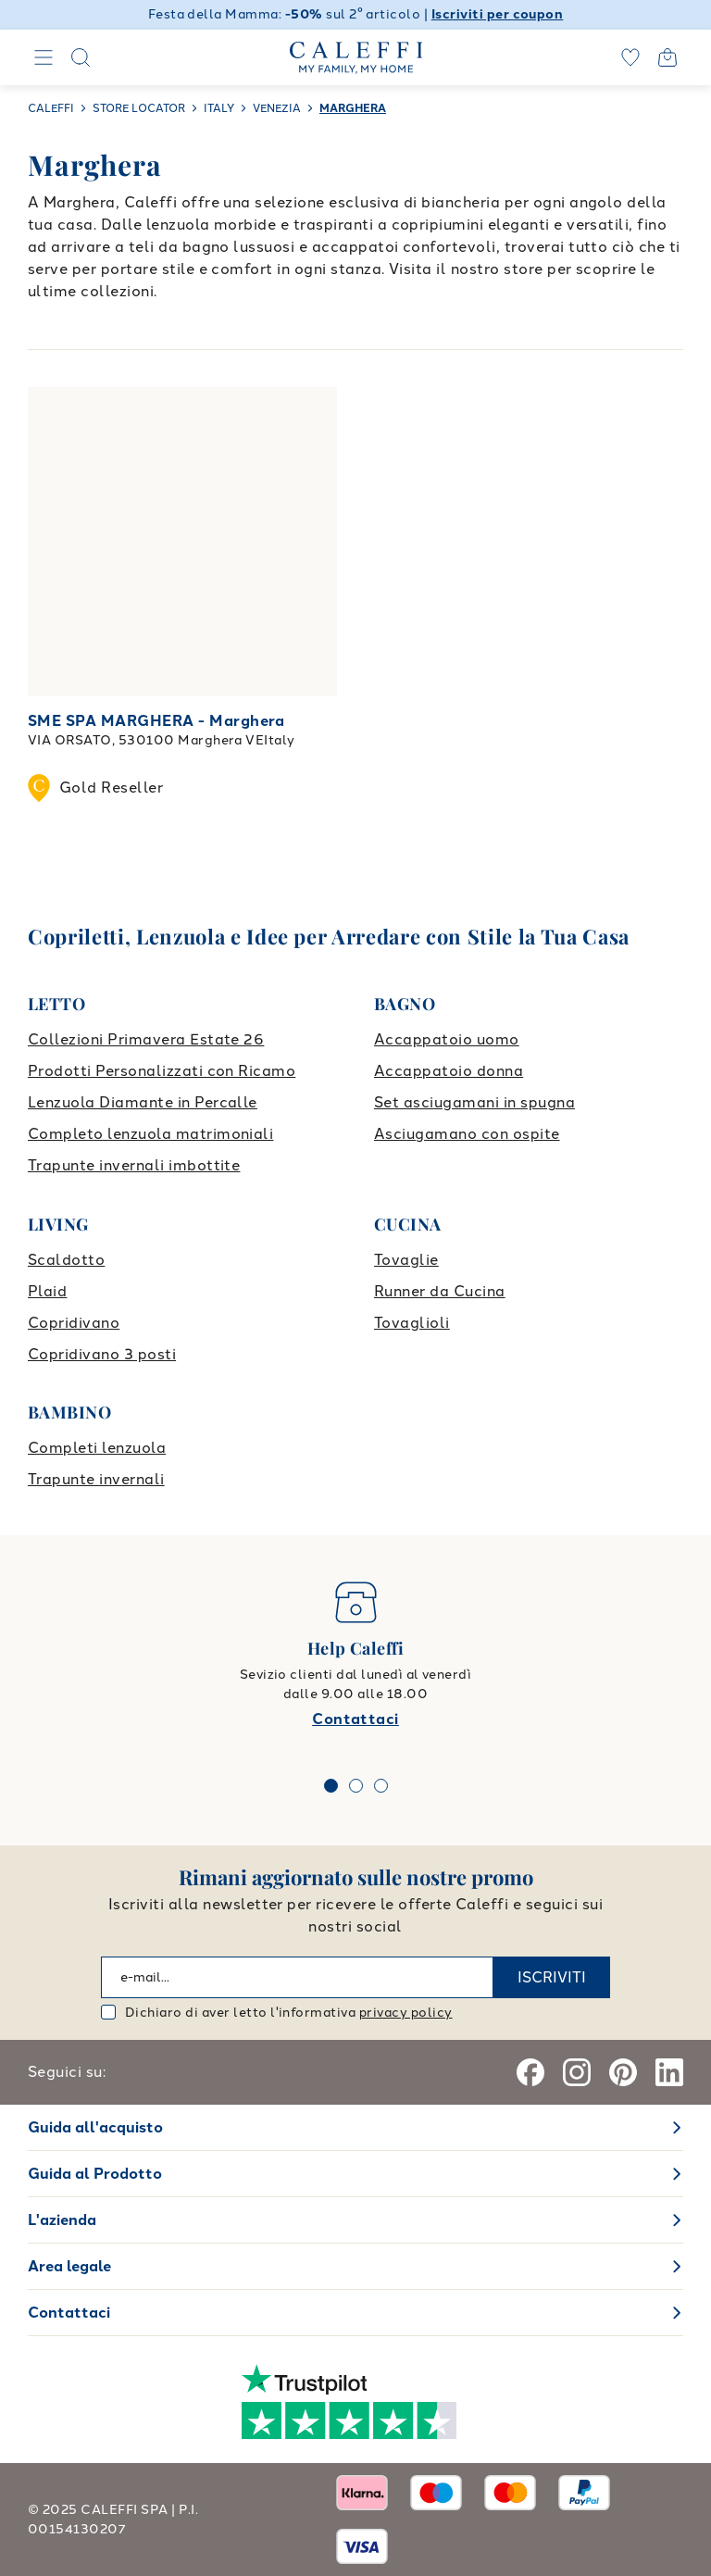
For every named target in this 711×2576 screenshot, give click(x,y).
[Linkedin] (669, 2072)
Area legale (69, 2266)
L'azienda (62, 2220)
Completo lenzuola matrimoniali (150, 1134)
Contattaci (355, 1719)
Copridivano (73, 1323)
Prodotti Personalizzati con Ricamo (161, 1071)
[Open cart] (667, 57)
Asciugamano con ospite (467, 1134)
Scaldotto (66, 1260)
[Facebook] (530, 2072)
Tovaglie (406, 1260)
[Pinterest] (623, 2072)
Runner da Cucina (439, 1291)
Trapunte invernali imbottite (134, 1165)
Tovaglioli (412, 1323)
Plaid (47, 1291)
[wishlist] (630, 57)
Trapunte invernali (96, 1479)
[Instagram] (577, 2072)
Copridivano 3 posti (102, 1354)
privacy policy (406, 2012)
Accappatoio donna (448, 1071)
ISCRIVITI (552, 1977)
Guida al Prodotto (95, 2173)
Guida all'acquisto (95, 2127)
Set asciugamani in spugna (474, 1102)
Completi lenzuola (97, 1448)
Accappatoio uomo (446, 1039)
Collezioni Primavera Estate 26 (146, 1039)
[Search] (80, 57)
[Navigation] (43, 57)
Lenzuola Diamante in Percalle (142, 1102)
